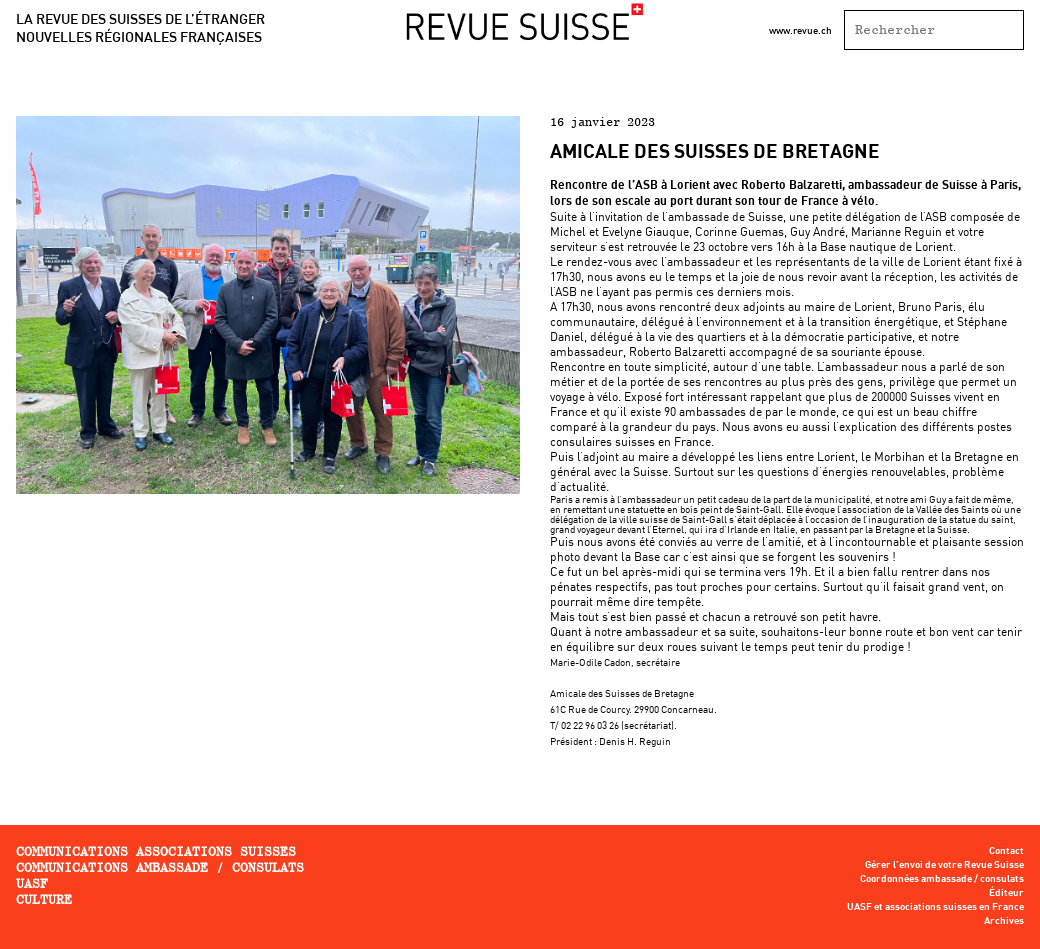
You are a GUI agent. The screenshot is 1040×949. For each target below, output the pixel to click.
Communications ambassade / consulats (160, 867)
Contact (1006, 851)
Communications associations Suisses (156, 851)
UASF (32, 883)
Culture (44, 899)
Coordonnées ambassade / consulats (942, 879)
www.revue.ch (800, 30)
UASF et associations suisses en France (935, 907)
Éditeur (1006, 893)
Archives (1004, 921)
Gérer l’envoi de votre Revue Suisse (944, 865)
